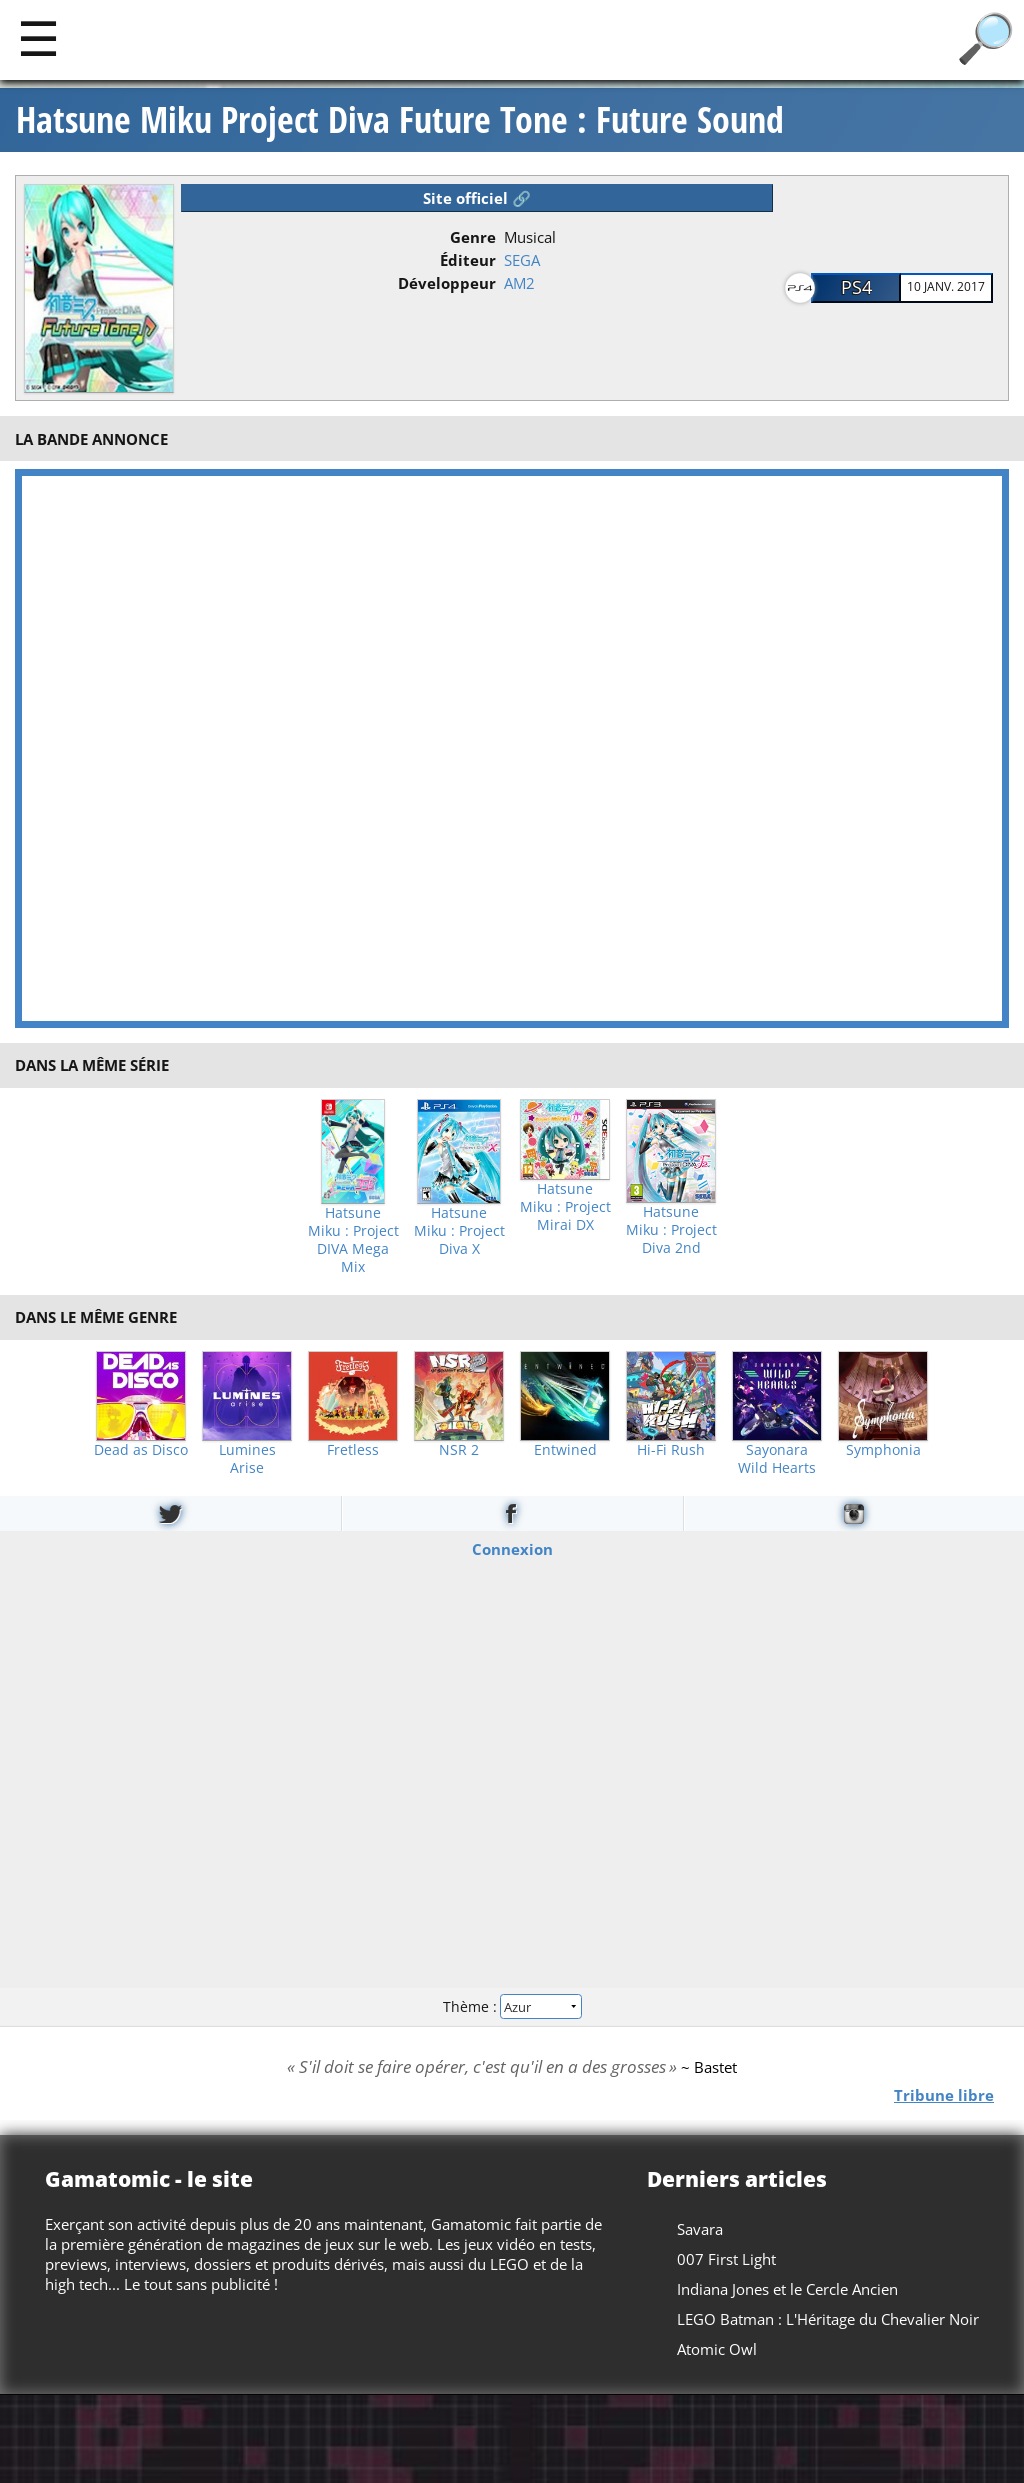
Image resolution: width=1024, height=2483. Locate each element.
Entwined (565, 1450)
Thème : (512, 2006)
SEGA (522, 260)
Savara (700, 2229)
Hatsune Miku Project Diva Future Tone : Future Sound (400, 120)
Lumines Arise (247, 1459)
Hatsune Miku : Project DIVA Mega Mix (353, 1240)
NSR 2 (459, 1450)
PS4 (856, 287)
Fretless (353, 1450)
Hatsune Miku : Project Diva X (459, 1231)
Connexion (512, 1548)
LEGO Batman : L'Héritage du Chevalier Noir (828, 2319)
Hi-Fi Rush (671, 1450)
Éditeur (468, 260)
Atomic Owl (717, 2349)
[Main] (38, 37)
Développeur (447, 283)
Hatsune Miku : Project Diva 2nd (671, 1230)
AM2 (519, 283)
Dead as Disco (141, 1450)
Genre (473, 237)
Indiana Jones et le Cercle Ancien (787, 2289)
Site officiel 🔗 (477, 198)
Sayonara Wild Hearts (777, 1459)
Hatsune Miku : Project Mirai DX (565, 1207)
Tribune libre (944, 2094)
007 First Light (726, 2259)
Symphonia (883, 1450)
